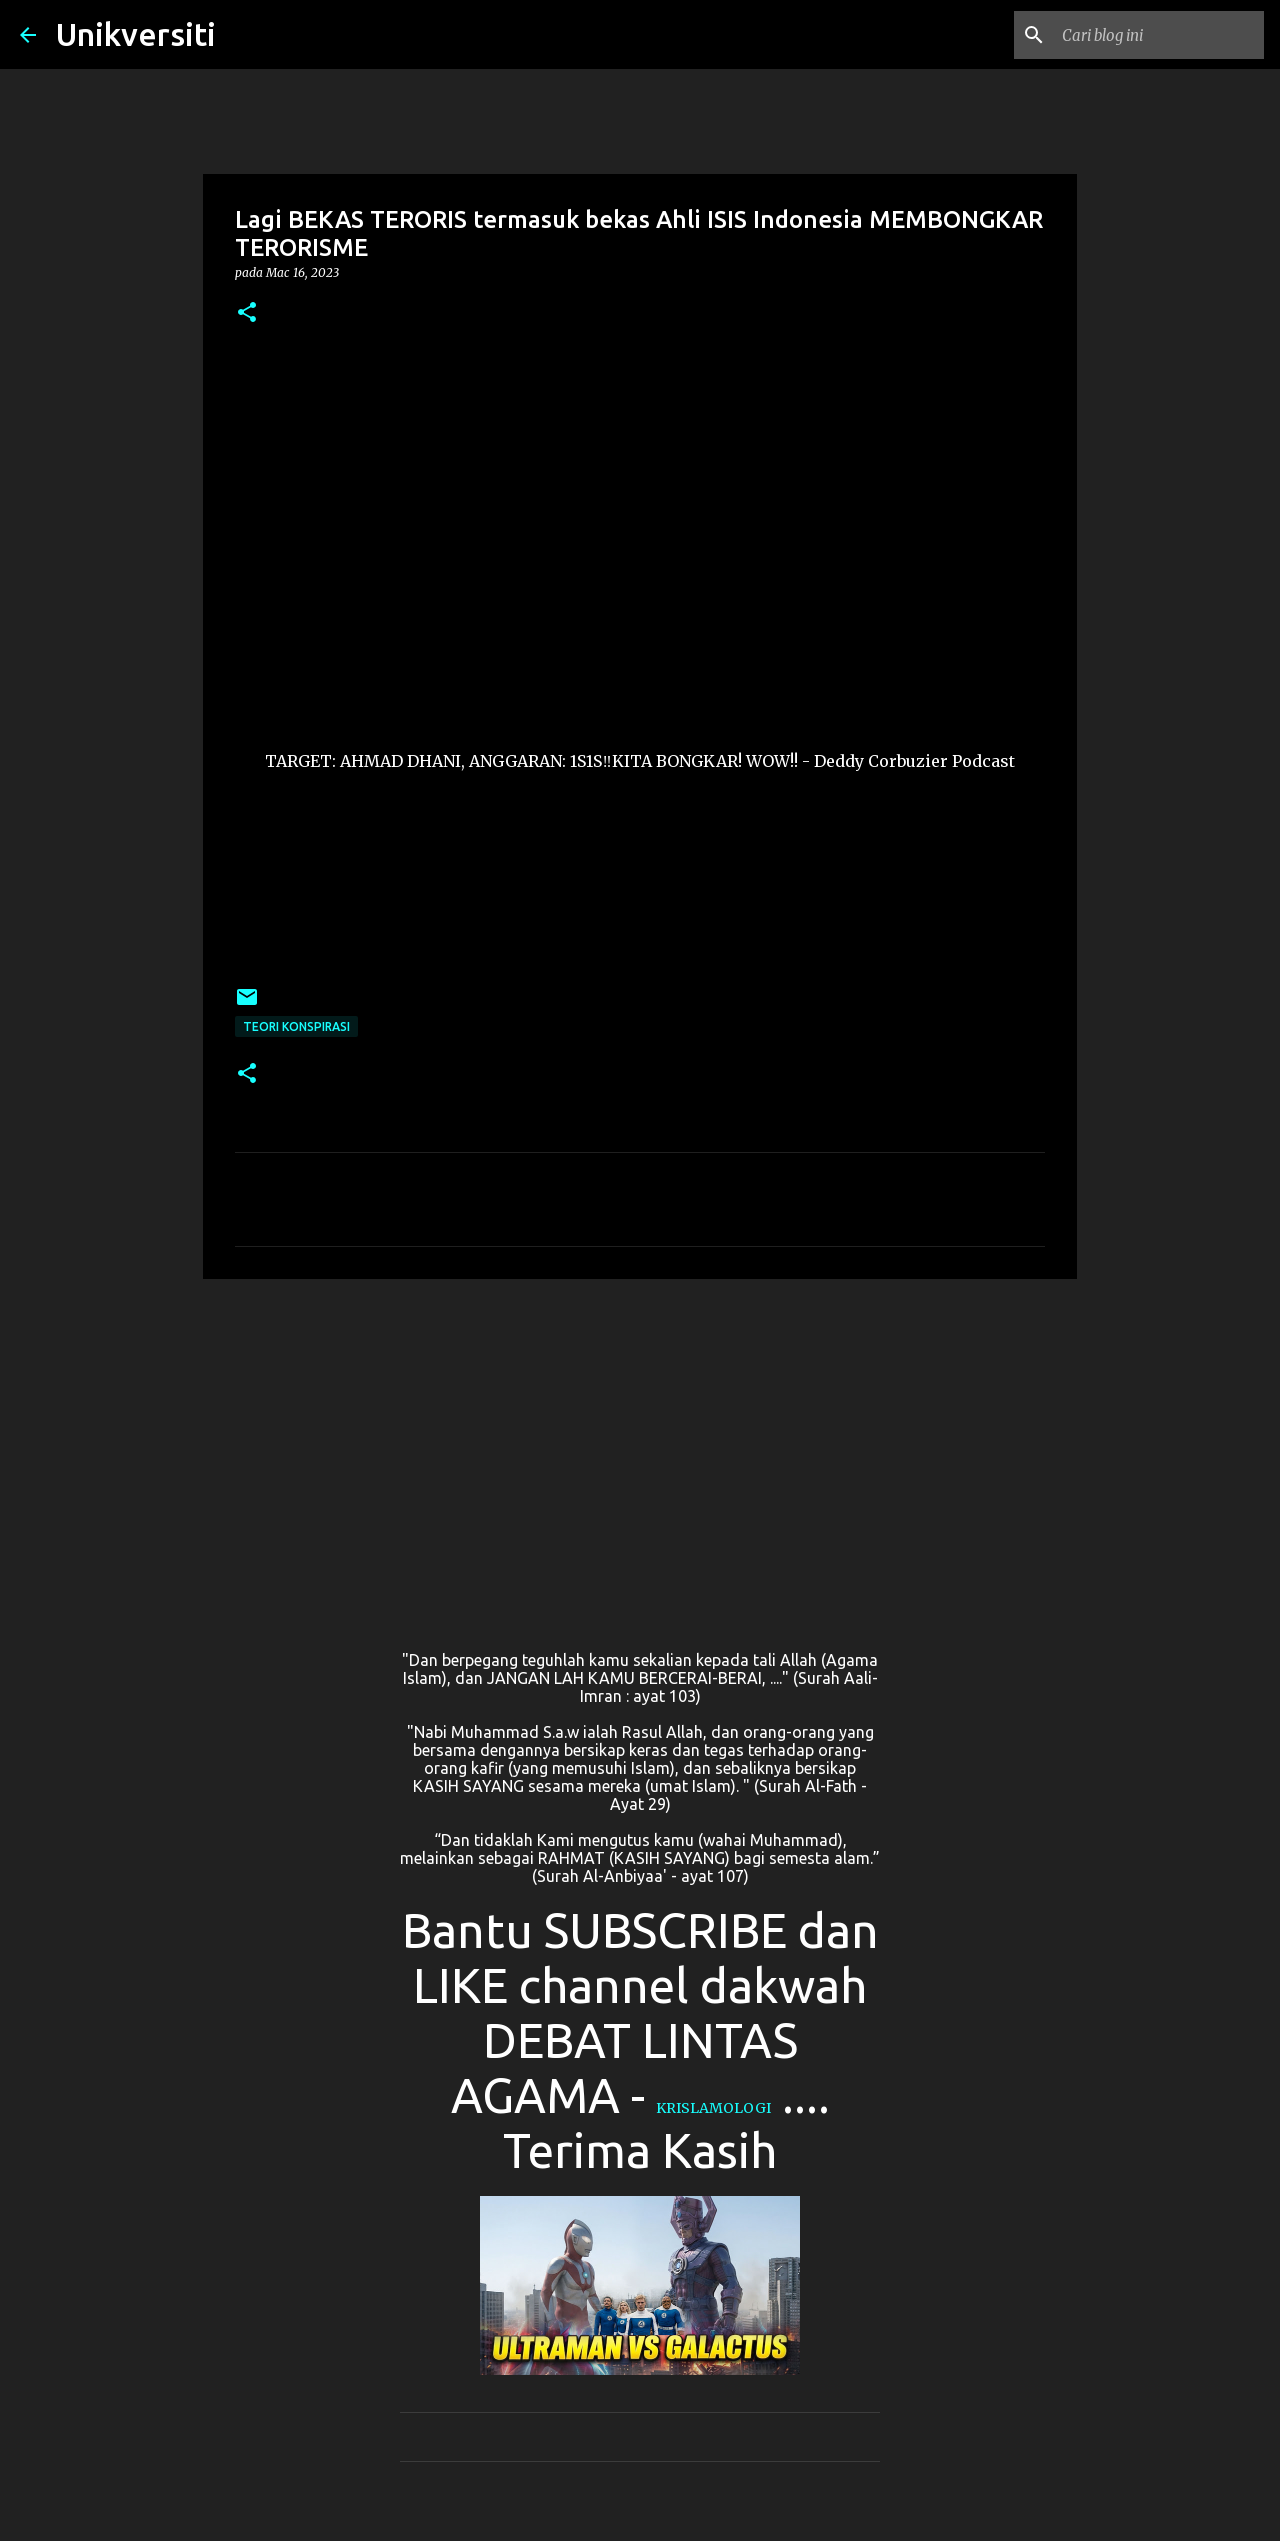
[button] (247, 313)
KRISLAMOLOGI (713, 2108)
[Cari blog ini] (1159, 35)
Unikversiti (136, 34)
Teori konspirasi (296, 1026)
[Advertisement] (640, 1449)
